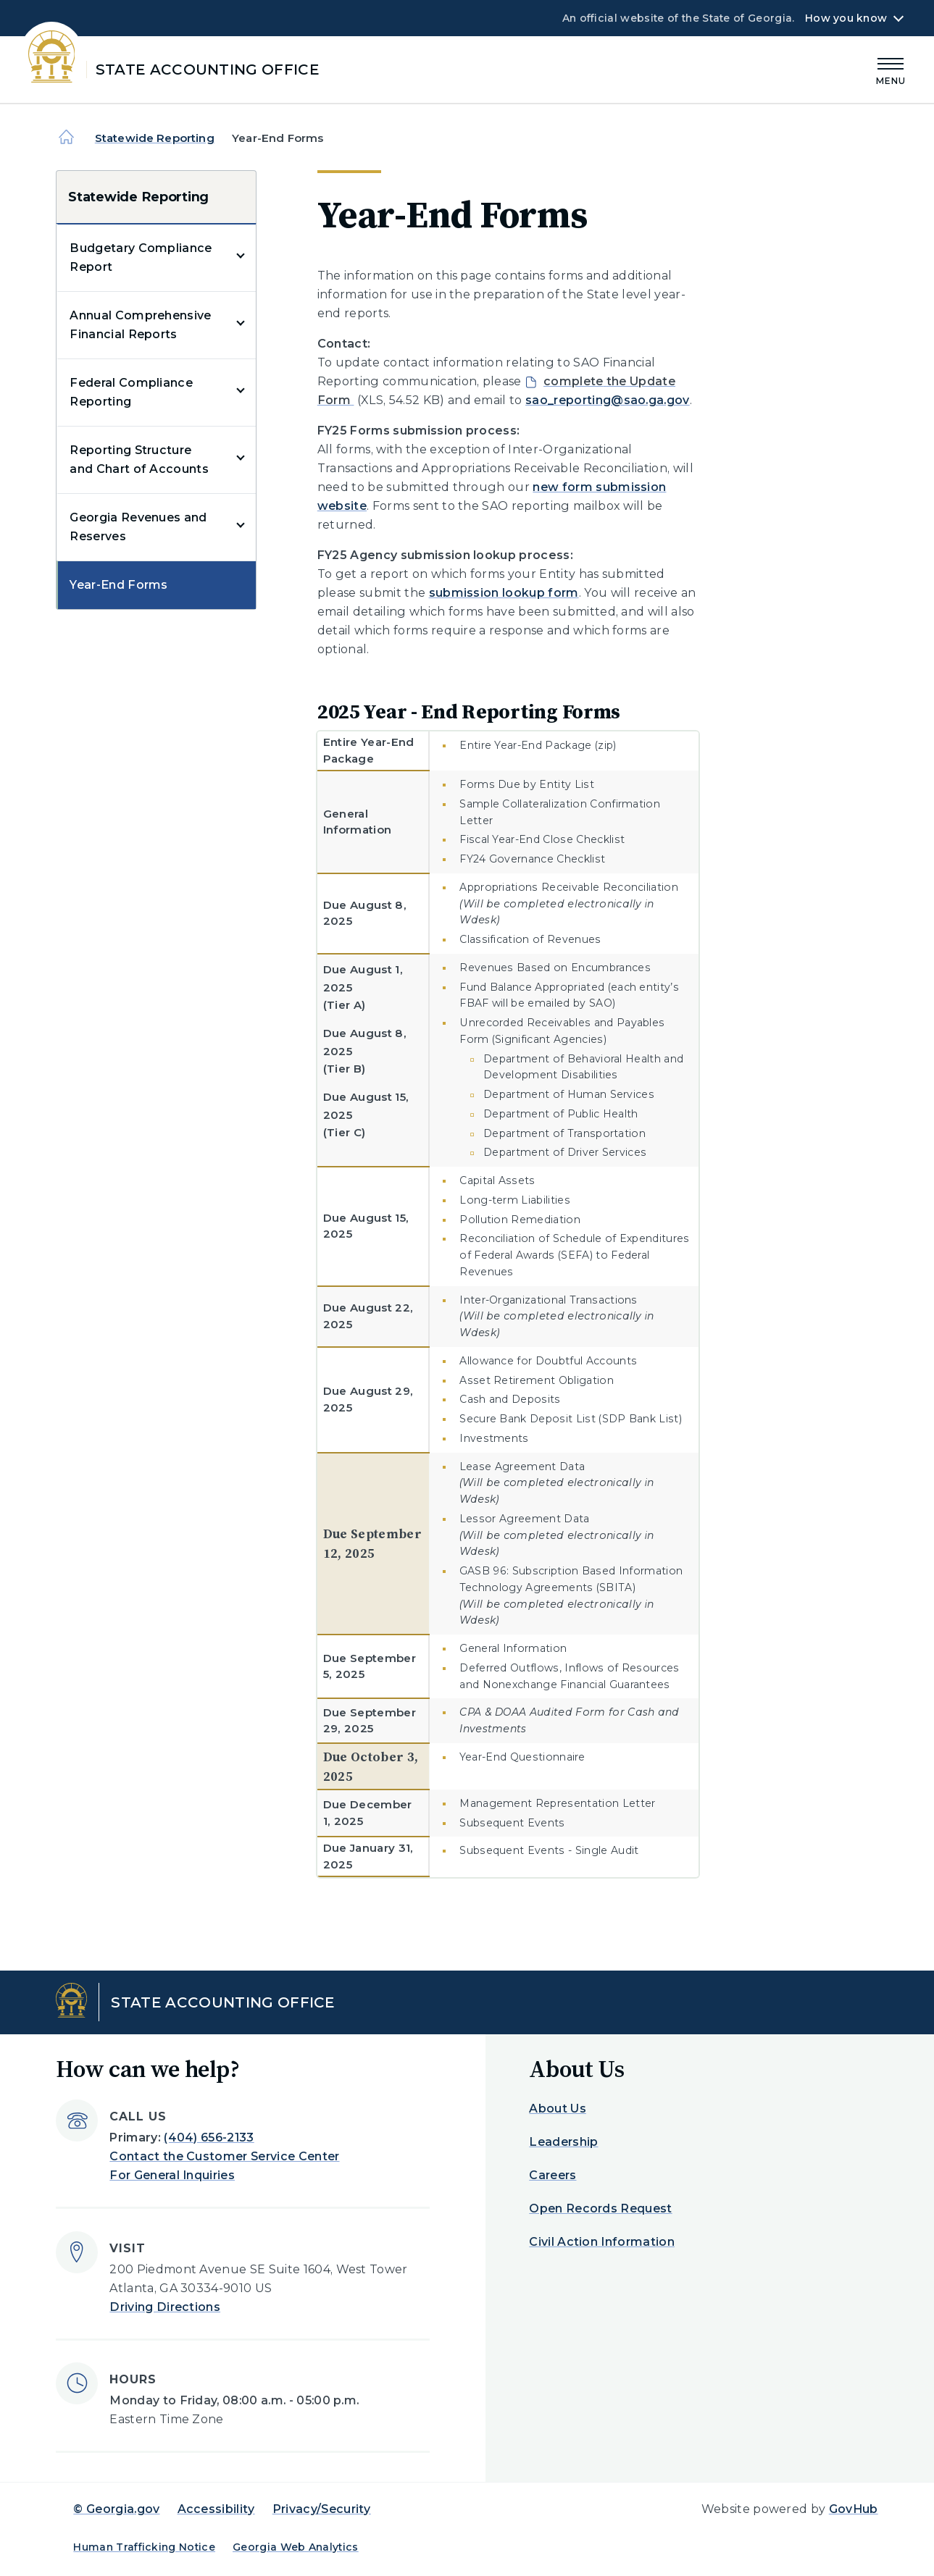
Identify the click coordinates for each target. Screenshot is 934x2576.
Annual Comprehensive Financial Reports (140, 325)
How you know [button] (846, 18)
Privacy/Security (321, 2509)
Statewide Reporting (154, 138)
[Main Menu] (891, 69)
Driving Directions (164, 2307)
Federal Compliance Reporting (131, 392)
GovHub (853, 2509)
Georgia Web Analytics (296, 2547)
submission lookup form (504, 593)
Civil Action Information (602, 2242)
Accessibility (216, 2509)
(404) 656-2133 (209, 2137)
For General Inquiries (172, 2175)
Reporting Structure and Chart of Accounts (139, 459)
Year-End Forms (118, 585)
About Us (557, 2108)
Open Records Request (600, 2208)
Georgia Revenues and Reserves (138, 527)
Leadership (563, 2142)
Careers (552, 2175)
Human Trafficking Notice (144, 2547)
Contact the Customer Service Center (224, 2156)
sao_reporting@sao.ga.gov (607, 400)
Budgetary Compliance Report (141, 257)
